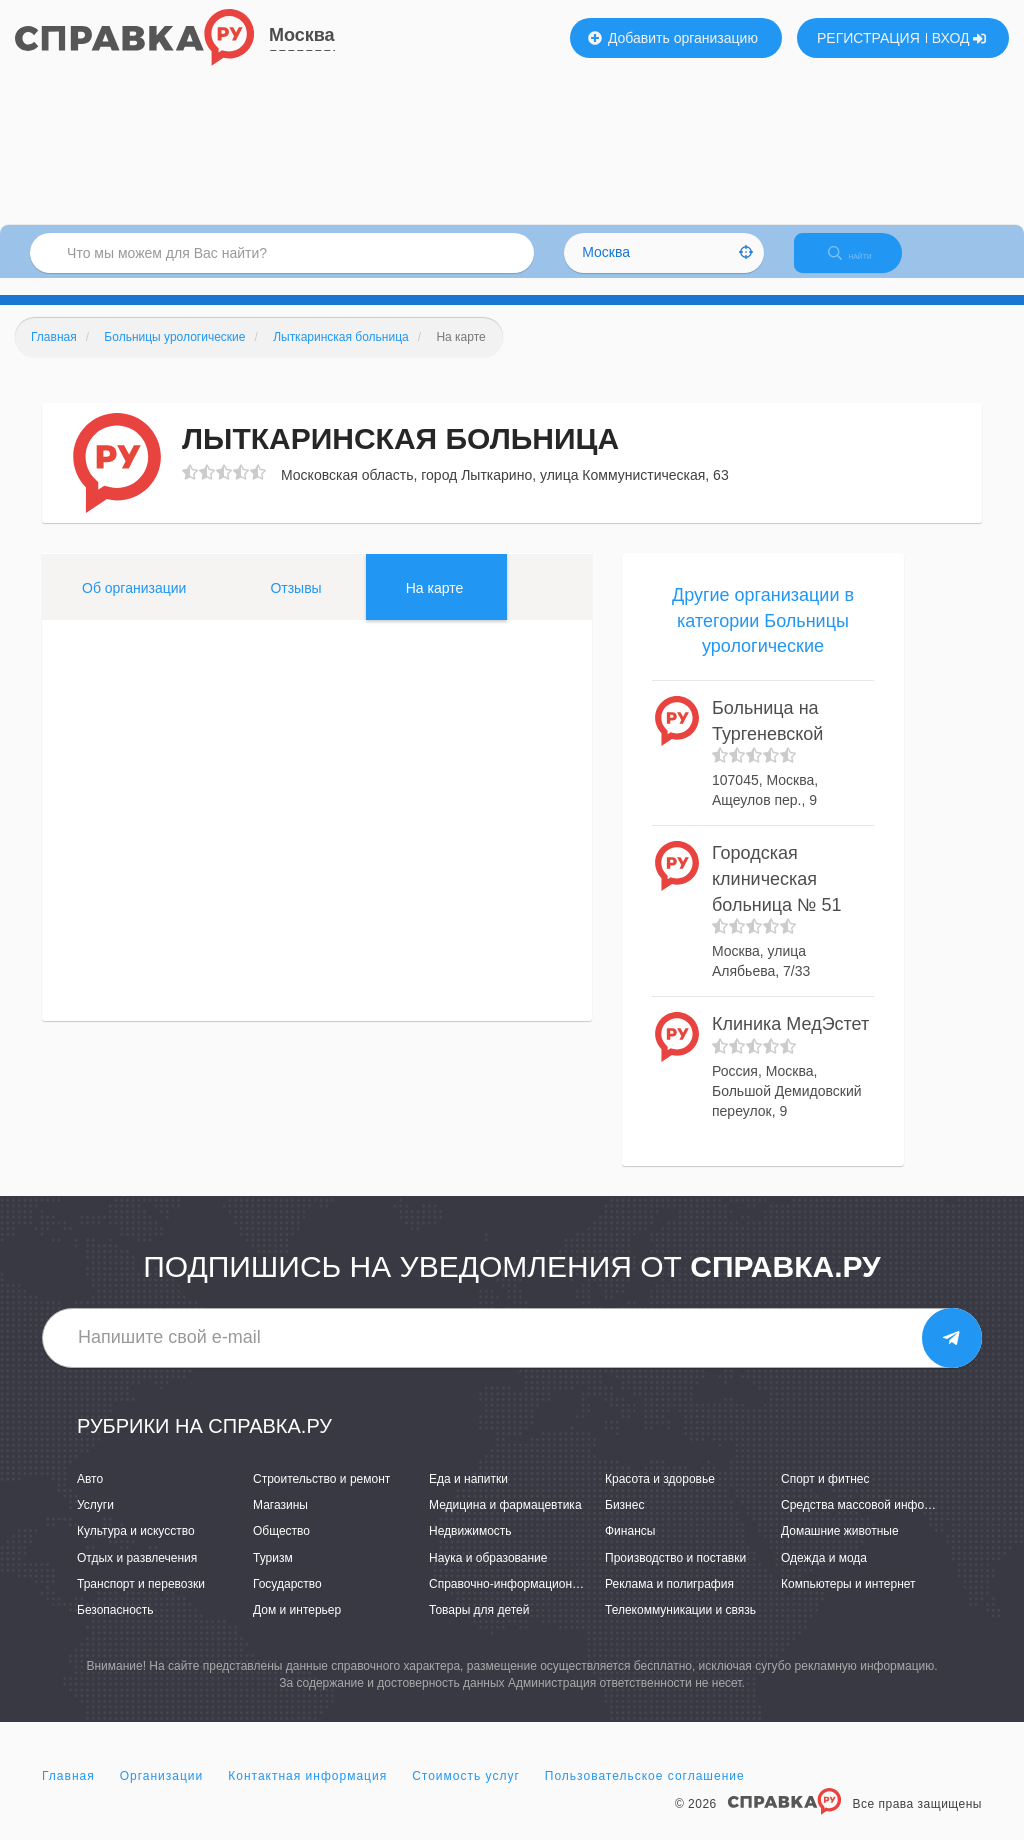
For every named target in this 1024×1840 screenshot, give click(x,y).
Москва (302, 35)
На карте (435, 605)
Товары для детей (479, 1627)
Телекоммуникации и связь (680, 1627)
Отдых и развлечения (137, 1575)
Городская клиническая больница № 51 (776, 896)
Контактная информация (307, 1794)
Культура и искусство (136, 1549)
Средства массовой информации (873, 1523)
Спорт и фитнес (825, 1496)
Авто (90, 1496)
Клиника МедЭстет (790, 1041)
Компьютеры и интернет (848, 1601)
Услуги (95, 1523)
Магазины (280, 1523)
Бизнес (624, 1523)
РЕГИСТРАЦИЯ (868, 38)
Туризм (273, 1575)
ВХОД (959, 38)
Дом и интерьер (297, 1627)
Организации (162, 1794)
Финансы (630, 1549)
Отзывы (295, 605)
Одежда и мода (824, 1575)
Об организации (134, 605)
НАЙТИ (864, 264)
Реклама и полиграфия (669, 1601)
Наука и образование (488, 1575)
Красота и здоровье (660, 1496)
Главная (68, 1794)
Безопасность (115, 1627)
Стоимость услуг (466, 1794)
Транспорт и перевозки (141, 1601)
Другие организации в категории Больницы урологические (763, 637)
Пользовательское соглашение (645, 1794)
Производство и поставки (675, 1575)
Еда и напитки (468, 1496)
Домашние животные (840, 1549)
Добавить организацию (673, 38)
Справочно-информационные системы (537, 1601)
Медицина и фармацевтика (505, 1523)
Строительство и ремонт (321, 1496)
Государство (287, 1601)
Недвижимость (470, 1549)
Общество (281, 1549)
